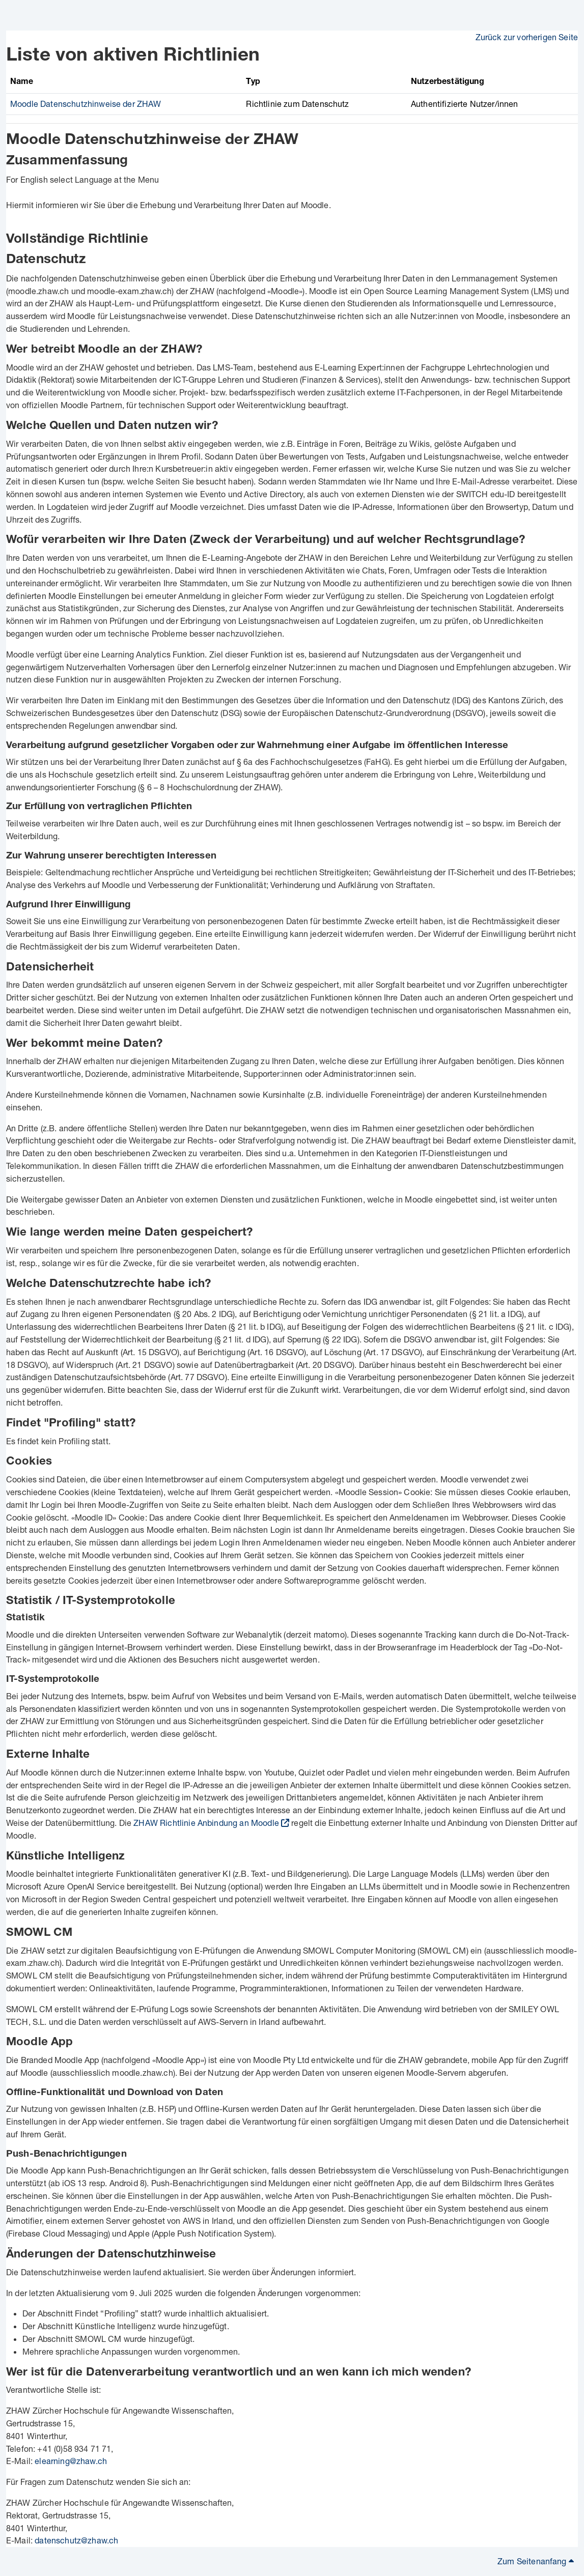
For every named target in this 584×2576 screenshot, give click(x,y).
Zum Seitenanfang (535, 2561)
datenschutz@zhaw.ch (76, 2540)
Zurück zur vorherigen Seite (527, 37)
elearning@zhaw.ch (71, 2461)
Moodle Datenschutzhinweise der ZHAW (85, 103)
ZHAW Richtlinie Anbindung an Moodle (206, 1822)
